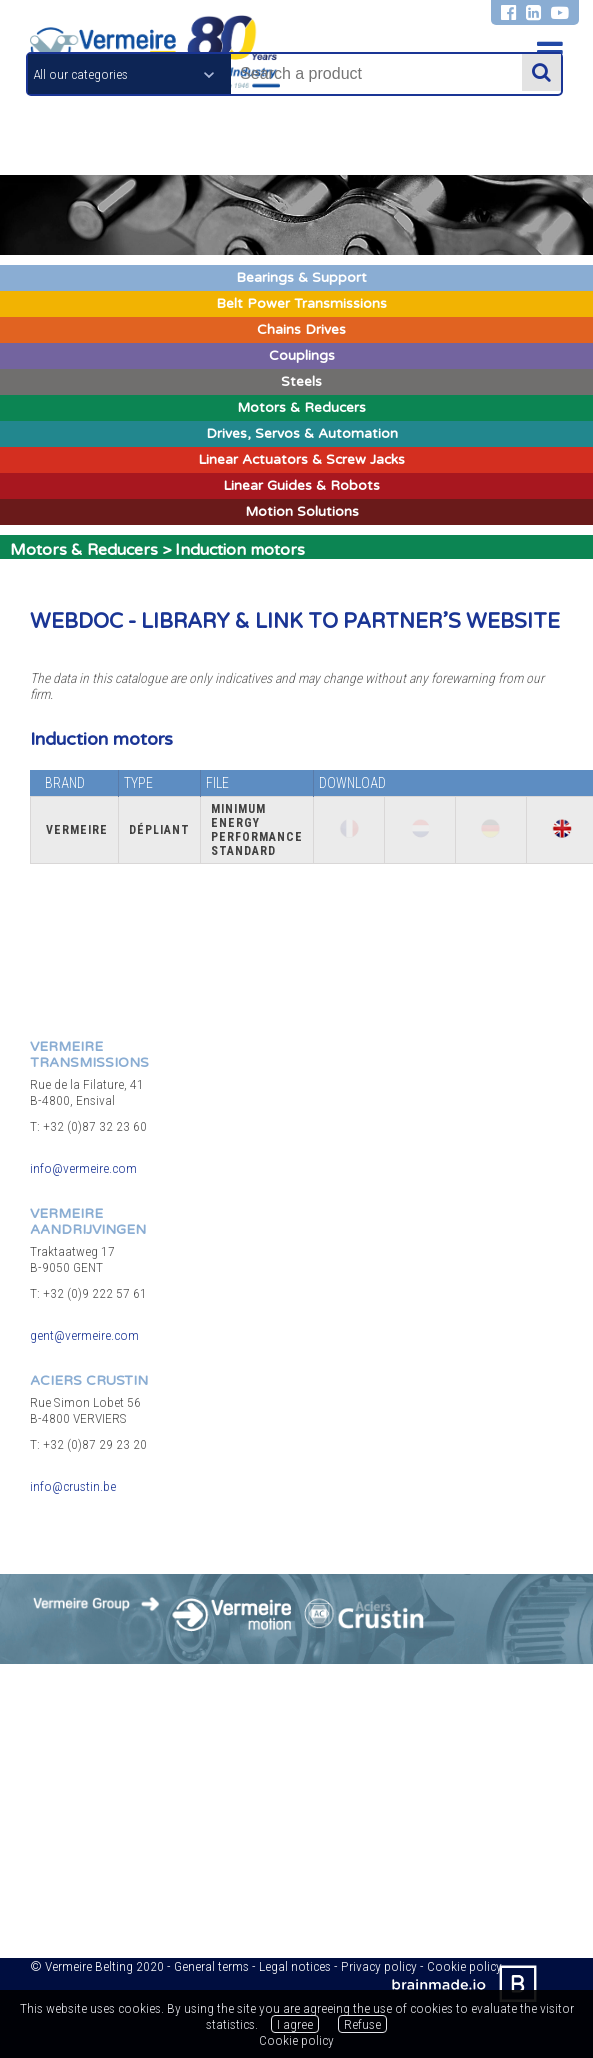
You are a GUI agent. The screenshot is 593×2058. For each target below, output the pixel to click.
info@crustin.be (73, 1486)
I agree (295, 2024)
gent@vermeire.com (84, 1335)
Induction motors (240, 550)
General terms (211, 1966)
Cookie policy (296, 2040)
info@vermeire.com (83, 1168)
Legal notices (295, 1966)
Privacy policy (379, 1966)
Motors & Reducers (84, 550)
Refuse (362, 2024)
